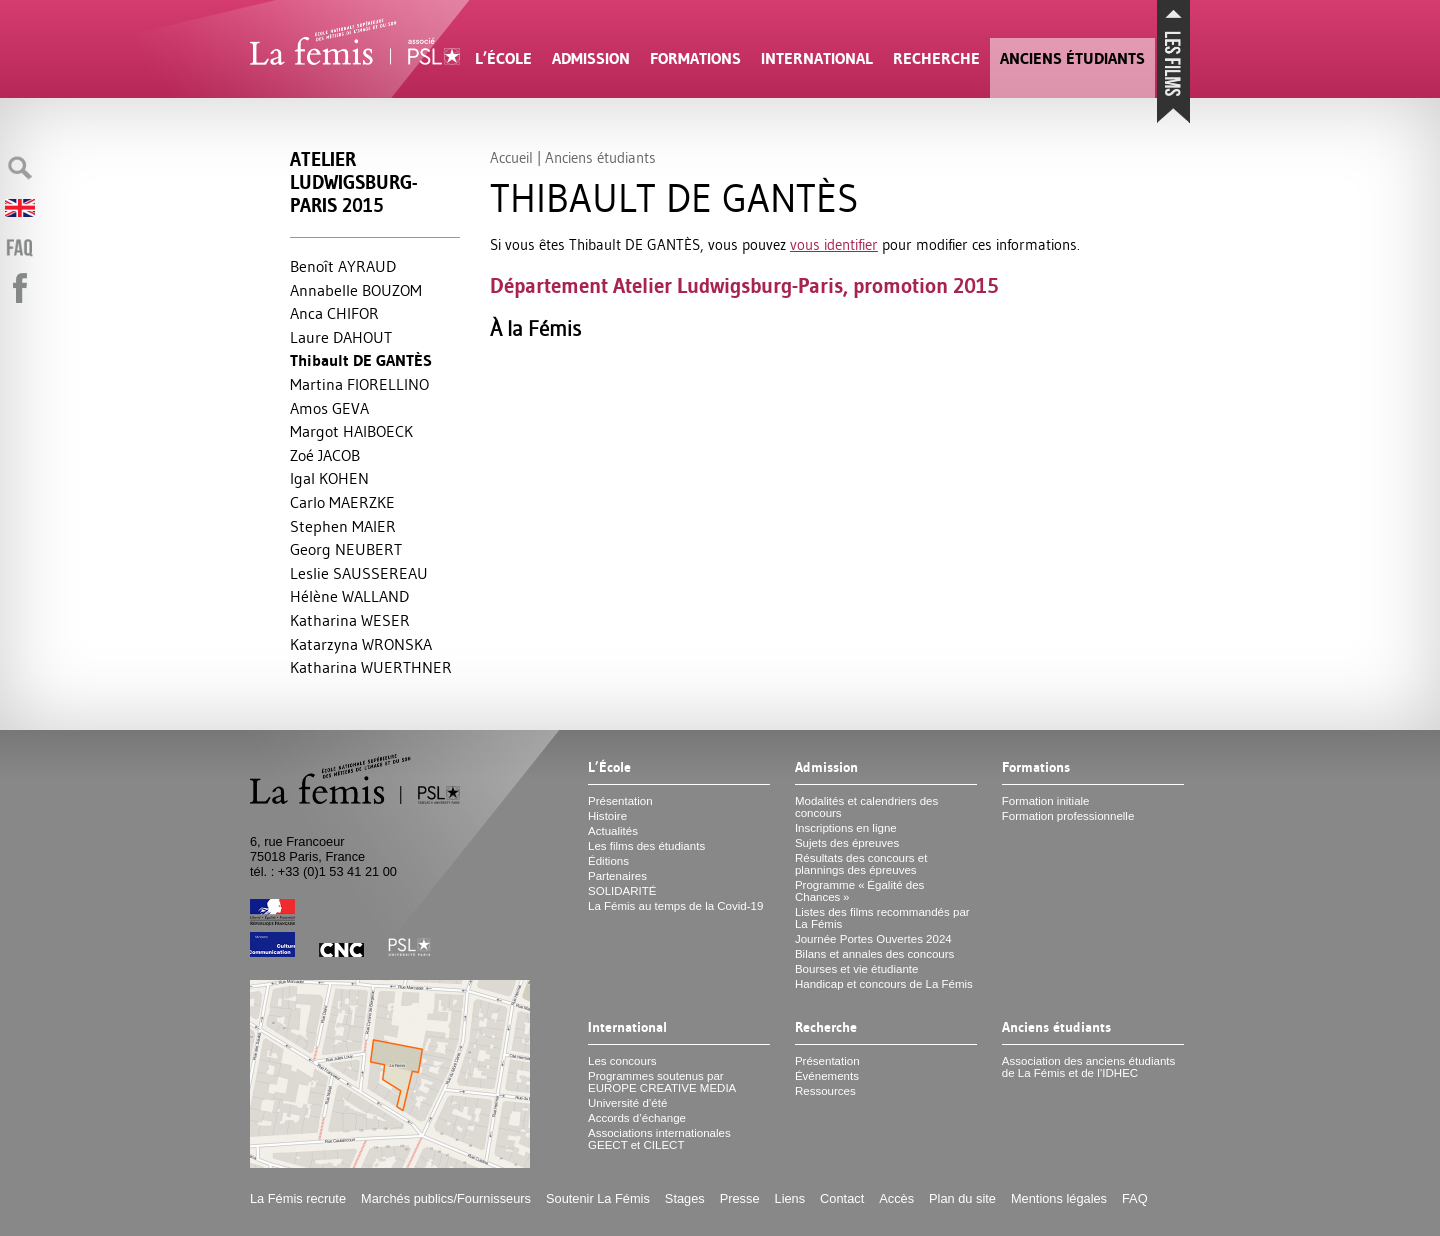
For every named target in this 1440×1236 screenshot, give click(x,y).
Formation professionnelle (1068, 816)
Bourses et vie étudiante (857, 969)
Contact (842, 1198)
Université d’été (627, 1103)
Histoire (607, 816)
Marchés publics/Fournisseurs (446, 1198)
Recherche (936, 58)
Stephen (343, 526)
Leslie (359, 573)
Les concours (622, 1061)
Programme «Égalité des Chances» (859, 891)
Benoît (343, 266)
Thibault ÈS (361, 360)
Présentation (620, 801)
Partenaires (617, 876)
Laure (341, 337)
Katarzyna (361, 644)
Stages (685, 1198)
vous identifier (834, 244)
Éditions (608, 861)
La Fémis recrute (298, 1198)
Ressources (825, 1091)
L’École (503, 58)
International (817, 58)
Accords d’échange (637, 1118)
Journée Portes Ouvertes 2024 (873, 939)
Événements (827, 1076)
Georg (346, 549)
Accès (896, 1198)
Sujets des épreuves (847, 843)
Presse (740, 1198)
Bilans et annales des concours (874, 954)
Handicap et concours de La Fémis (884, 984)
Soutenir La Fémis (598, 1198)
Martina (359, 384)
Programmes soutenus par (662, 1082)
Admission (591, 58)
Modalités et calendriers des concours (866, 807)
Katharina (350, 620)
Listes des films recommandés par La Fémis (882, 918)
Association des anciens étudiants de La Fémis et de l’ (1088, 1067)
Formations (695, 58)
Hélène (349, 596)
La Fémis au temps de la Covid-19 (675, 906)
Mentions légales (1059, 1198)
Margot (351, 431)
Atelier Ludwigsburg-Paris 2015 (353, 182)
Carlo (342, 502)
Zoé (325, 455)
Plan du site (962, 1198)
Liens (790, 1198)
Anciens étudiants (1072, 58)
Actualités (613, 831)
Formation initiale (1046, 801)
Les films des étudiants (646, 846)
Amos (329, 408)
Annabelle (356, 290)
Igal (329, 478)
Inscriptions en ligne (846, 828)
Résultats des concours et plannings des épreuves (861, 864)
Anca (334, 313)
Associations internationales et (659, 1139)
